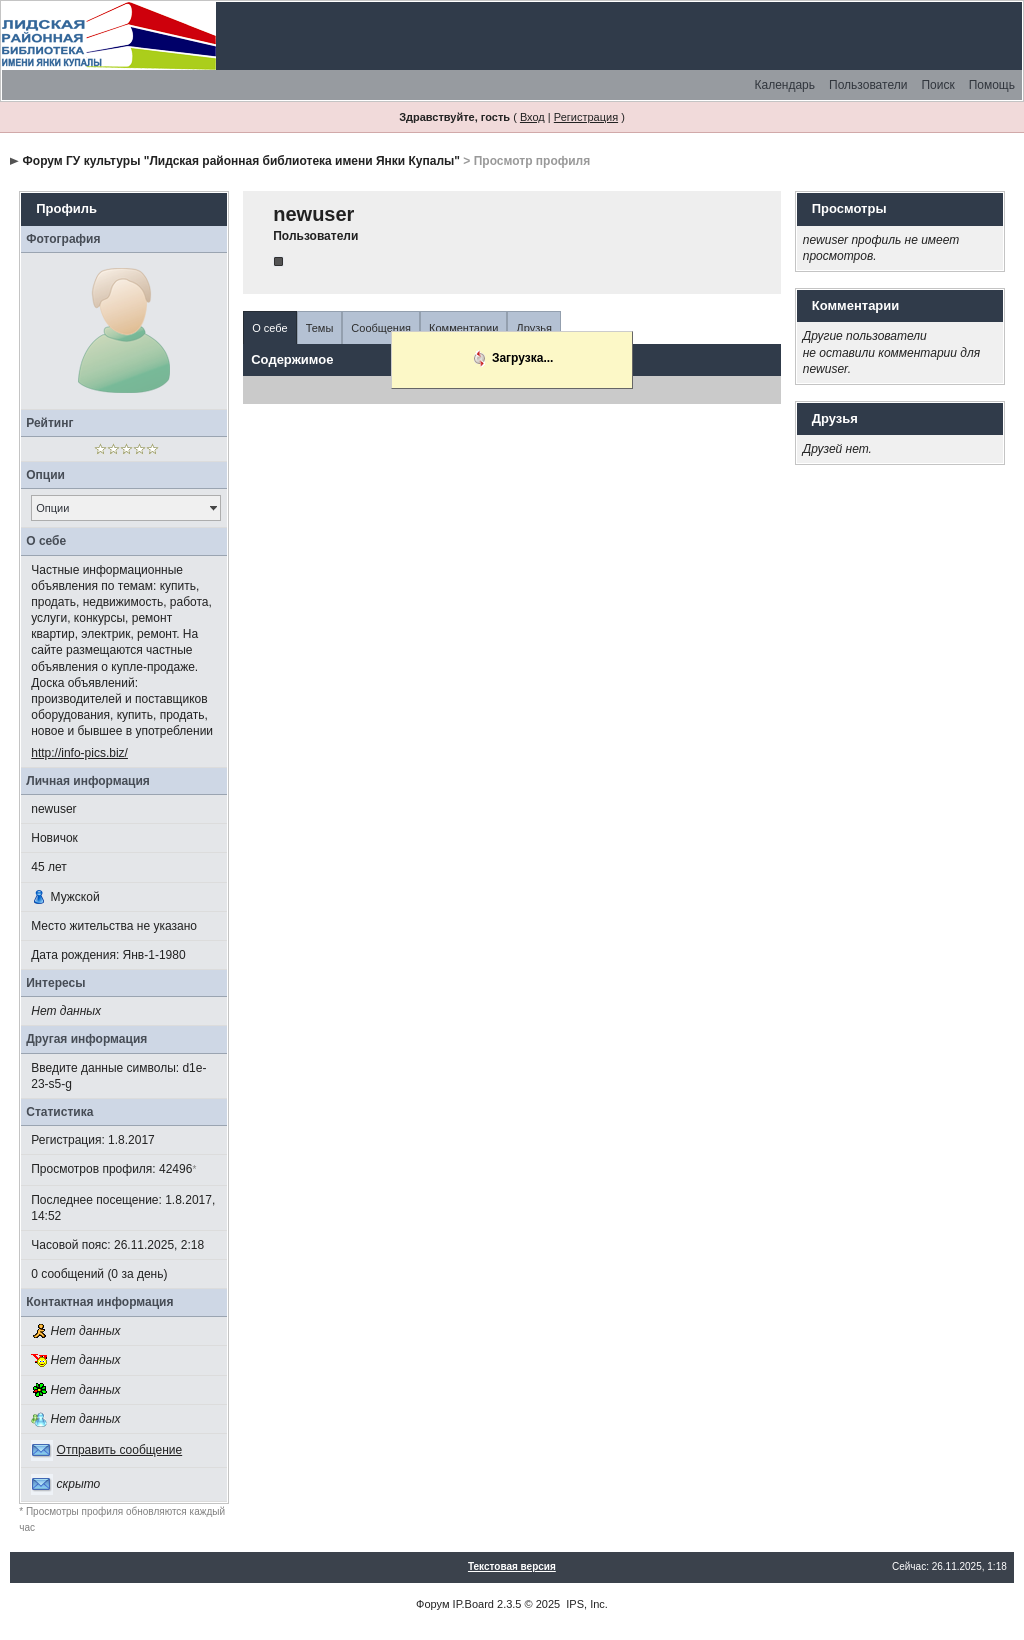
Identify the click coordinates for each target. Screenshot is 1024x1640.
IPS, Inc (585, 1604)
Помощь (992, 85)
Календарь (784, 85)
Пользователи (868, 85)
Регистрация (586, 117)
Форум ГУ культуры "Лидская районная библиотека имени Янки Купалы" (241, 161)
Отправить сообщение (120, 1450)
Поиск (937, 85)
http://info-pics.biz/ (79, 753)
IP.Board (473, 1604)
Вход (532, 117)
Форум (432, 1604)
